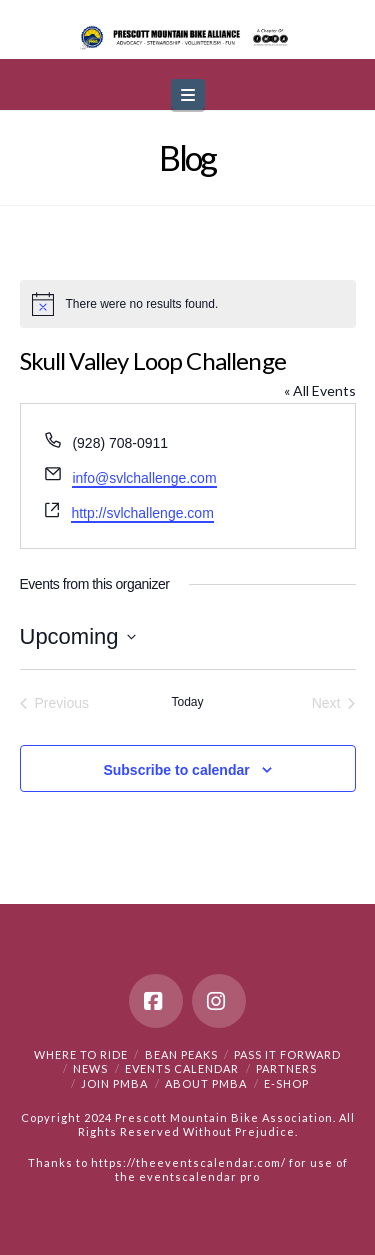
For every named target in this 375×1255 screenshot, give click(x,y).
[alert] (188, 304)
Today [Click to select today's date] (187, 702)
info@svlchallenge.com (144, 478)
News (90, 1068)
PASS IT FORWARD (287, 1054)
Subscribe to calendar (176, 770)
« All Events (320, 390)
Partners (286, 1068)
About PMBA (206, 1083)
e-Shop (286, 1083)
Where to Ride (81, 1054)
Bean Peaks (181, 1054)
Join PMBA (114, 1083)
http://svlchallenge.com (142, 513)
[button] (188, 94)
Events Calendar (182, 1068)
